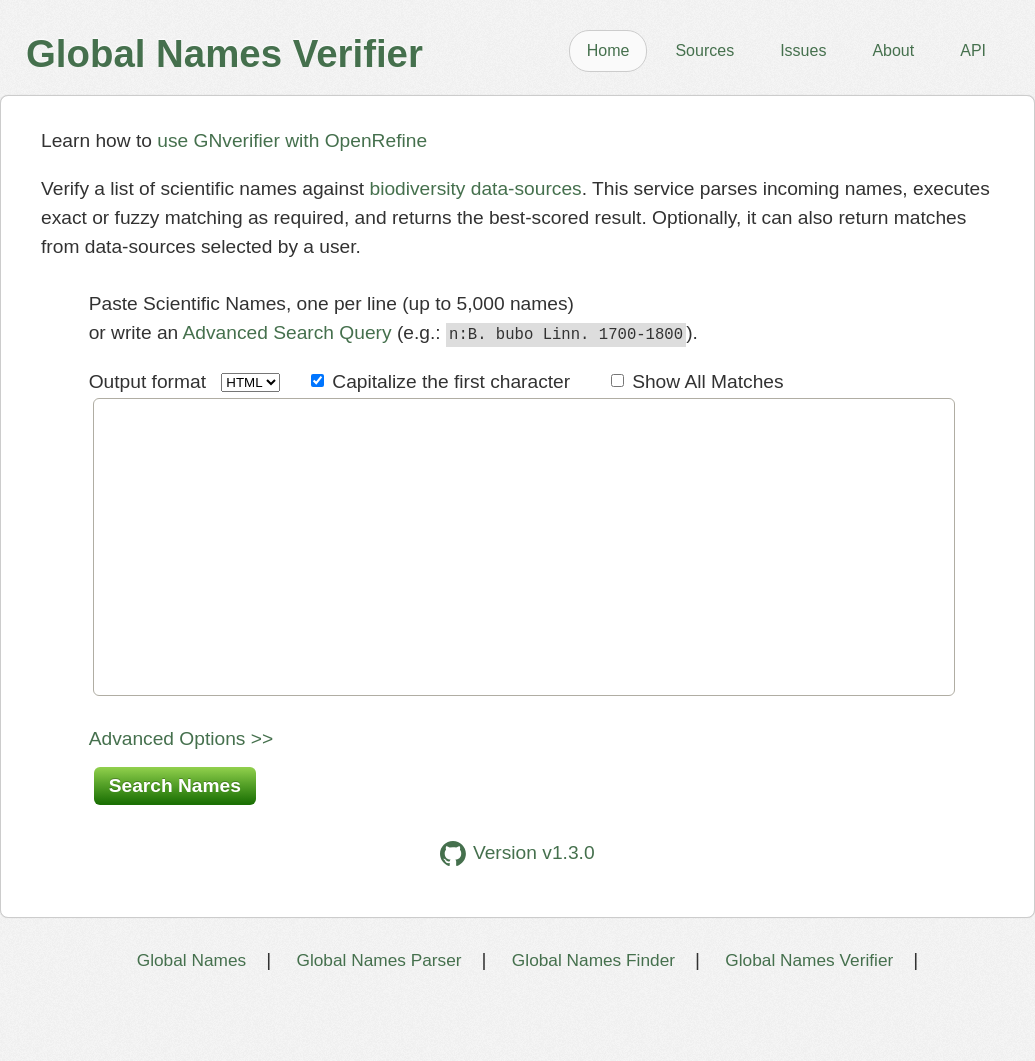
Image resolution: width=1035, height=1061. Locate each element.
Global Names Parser (378, 1018)
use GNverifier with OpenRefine (292, 140)
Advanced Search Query (287, 332)
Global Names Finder (593, 1018)
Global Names (191, 1018)
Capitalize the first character (451, 378)
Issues (803, 50)
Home (608, 50)
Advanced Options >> (181, 796)
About (893, 50)
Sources (704, 50)
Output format (147, 378)
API (973, 50)
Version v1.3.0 (517, 911)
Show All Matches (707, 378)
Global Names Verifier (809, 1018)
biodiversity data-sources (475, 188)
